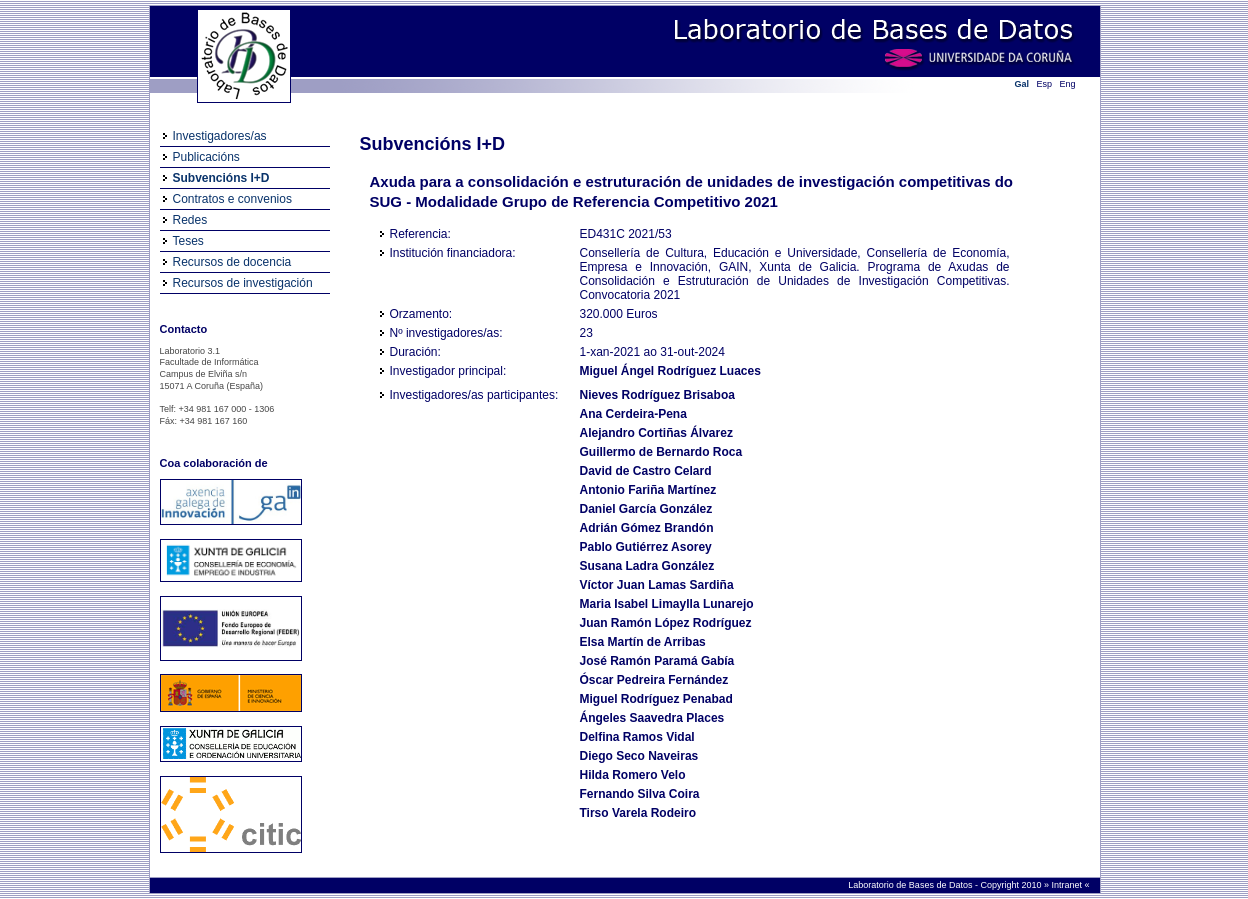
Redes (190, 220)
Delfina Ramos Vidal (637, 737)
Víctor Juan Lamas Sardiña (657, 585)
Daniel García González (646, 509)
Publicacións (206, 157)
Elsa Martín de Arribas (643, 642)
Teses (188, 241)
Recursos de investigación (243, 283)
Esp (1045, 84)
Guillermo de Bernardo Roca (661, 452)
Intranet (1067, 885)
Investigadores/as (220, 136)
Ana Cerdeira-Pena (633, 414)
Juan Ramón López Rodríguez (666, 623)
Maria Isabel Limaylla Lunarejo (667, 604)
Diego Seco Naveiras (639, 756)
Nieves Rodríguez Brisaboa (657, 395)
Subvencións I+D (221, 178)
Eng (1068, 84)
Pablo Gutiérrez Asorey (646, 547)
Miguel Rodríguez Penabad (656, 699)
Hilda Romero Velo (633, 775)
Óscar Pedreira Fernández (654, 680)
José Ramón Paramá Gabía (657, 661)
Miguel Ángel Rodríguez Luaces (670, 371)
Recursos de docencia (232, 262)
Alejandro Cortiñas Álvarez (656, 433)
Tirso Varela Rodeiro (638, 813)
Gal (1022, 84)
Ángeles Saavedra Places (652, 718)
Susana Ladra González (647, 566)
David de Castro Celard (646, 471)
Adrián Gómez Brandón (647, 528)
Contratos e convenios (232, 199)
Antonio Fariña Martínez (648, 490)
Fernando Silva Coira (640, 794)
